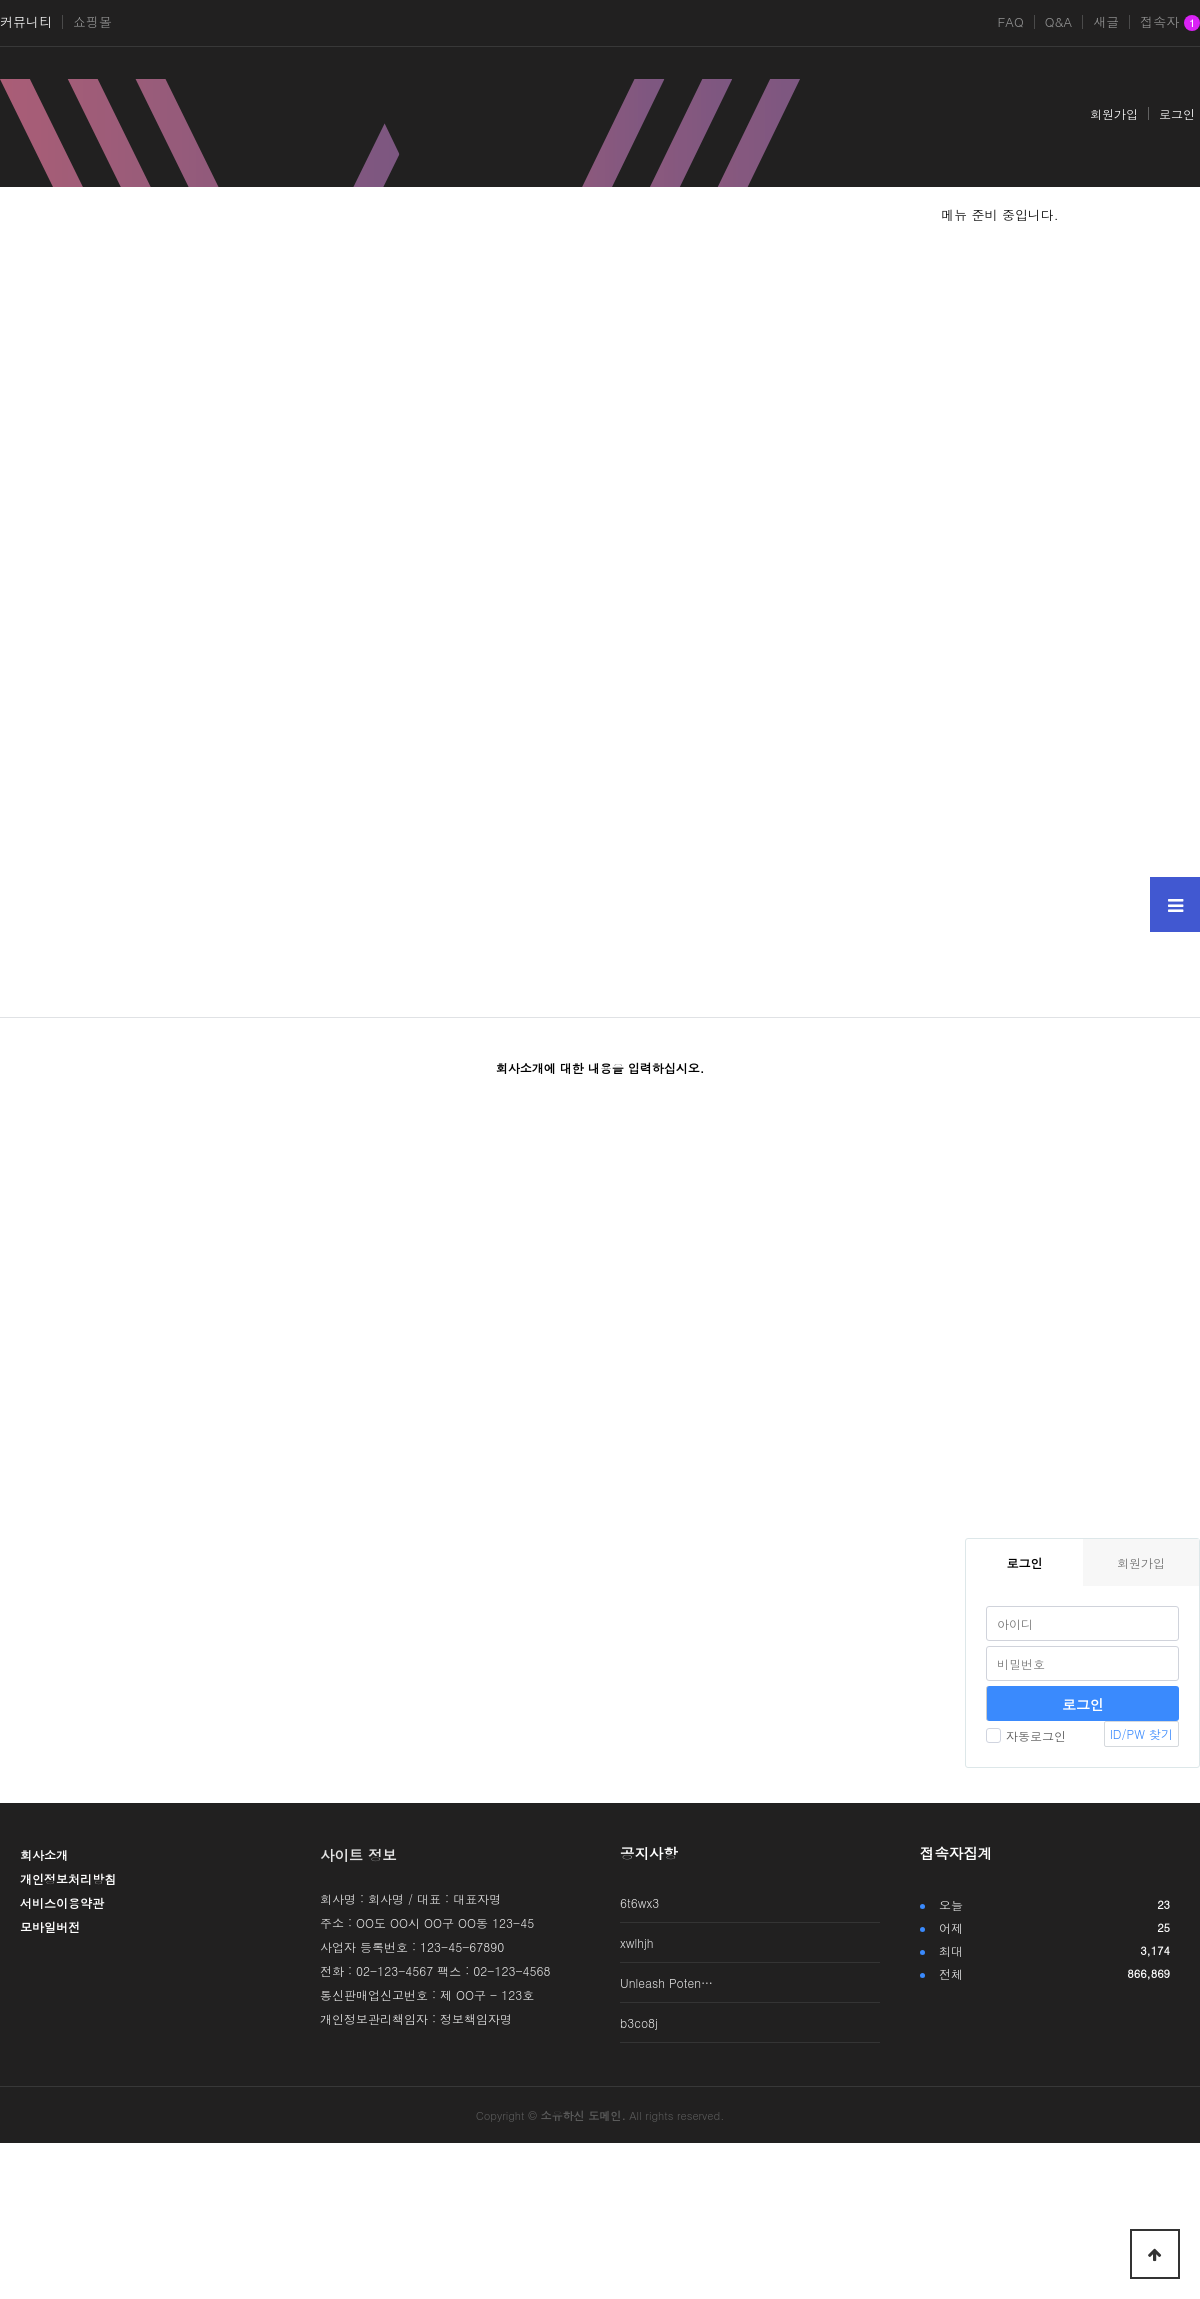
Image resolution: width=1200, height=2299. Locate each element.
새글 (1106, 22)
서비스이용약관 (62, 1902)
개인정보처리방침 (68, 1878)
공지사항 (649, 1853)
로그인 (1177, 113)
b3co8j (639, 2022)
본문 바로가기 (0, 0)
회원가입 (1114, 113)
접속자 (1170, 23)
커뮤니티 (26, 22)
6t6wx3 (639, 1902)
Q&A (1059, 22)
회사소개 (44, 1854)
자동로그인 (1026, 1735)
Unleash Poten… (666, 1982)
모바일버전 (50, 1926)
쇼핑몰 (92, 22)
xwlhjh (636, 1942)
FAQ (1010, 22)
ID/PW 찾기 (1141, 1733)
